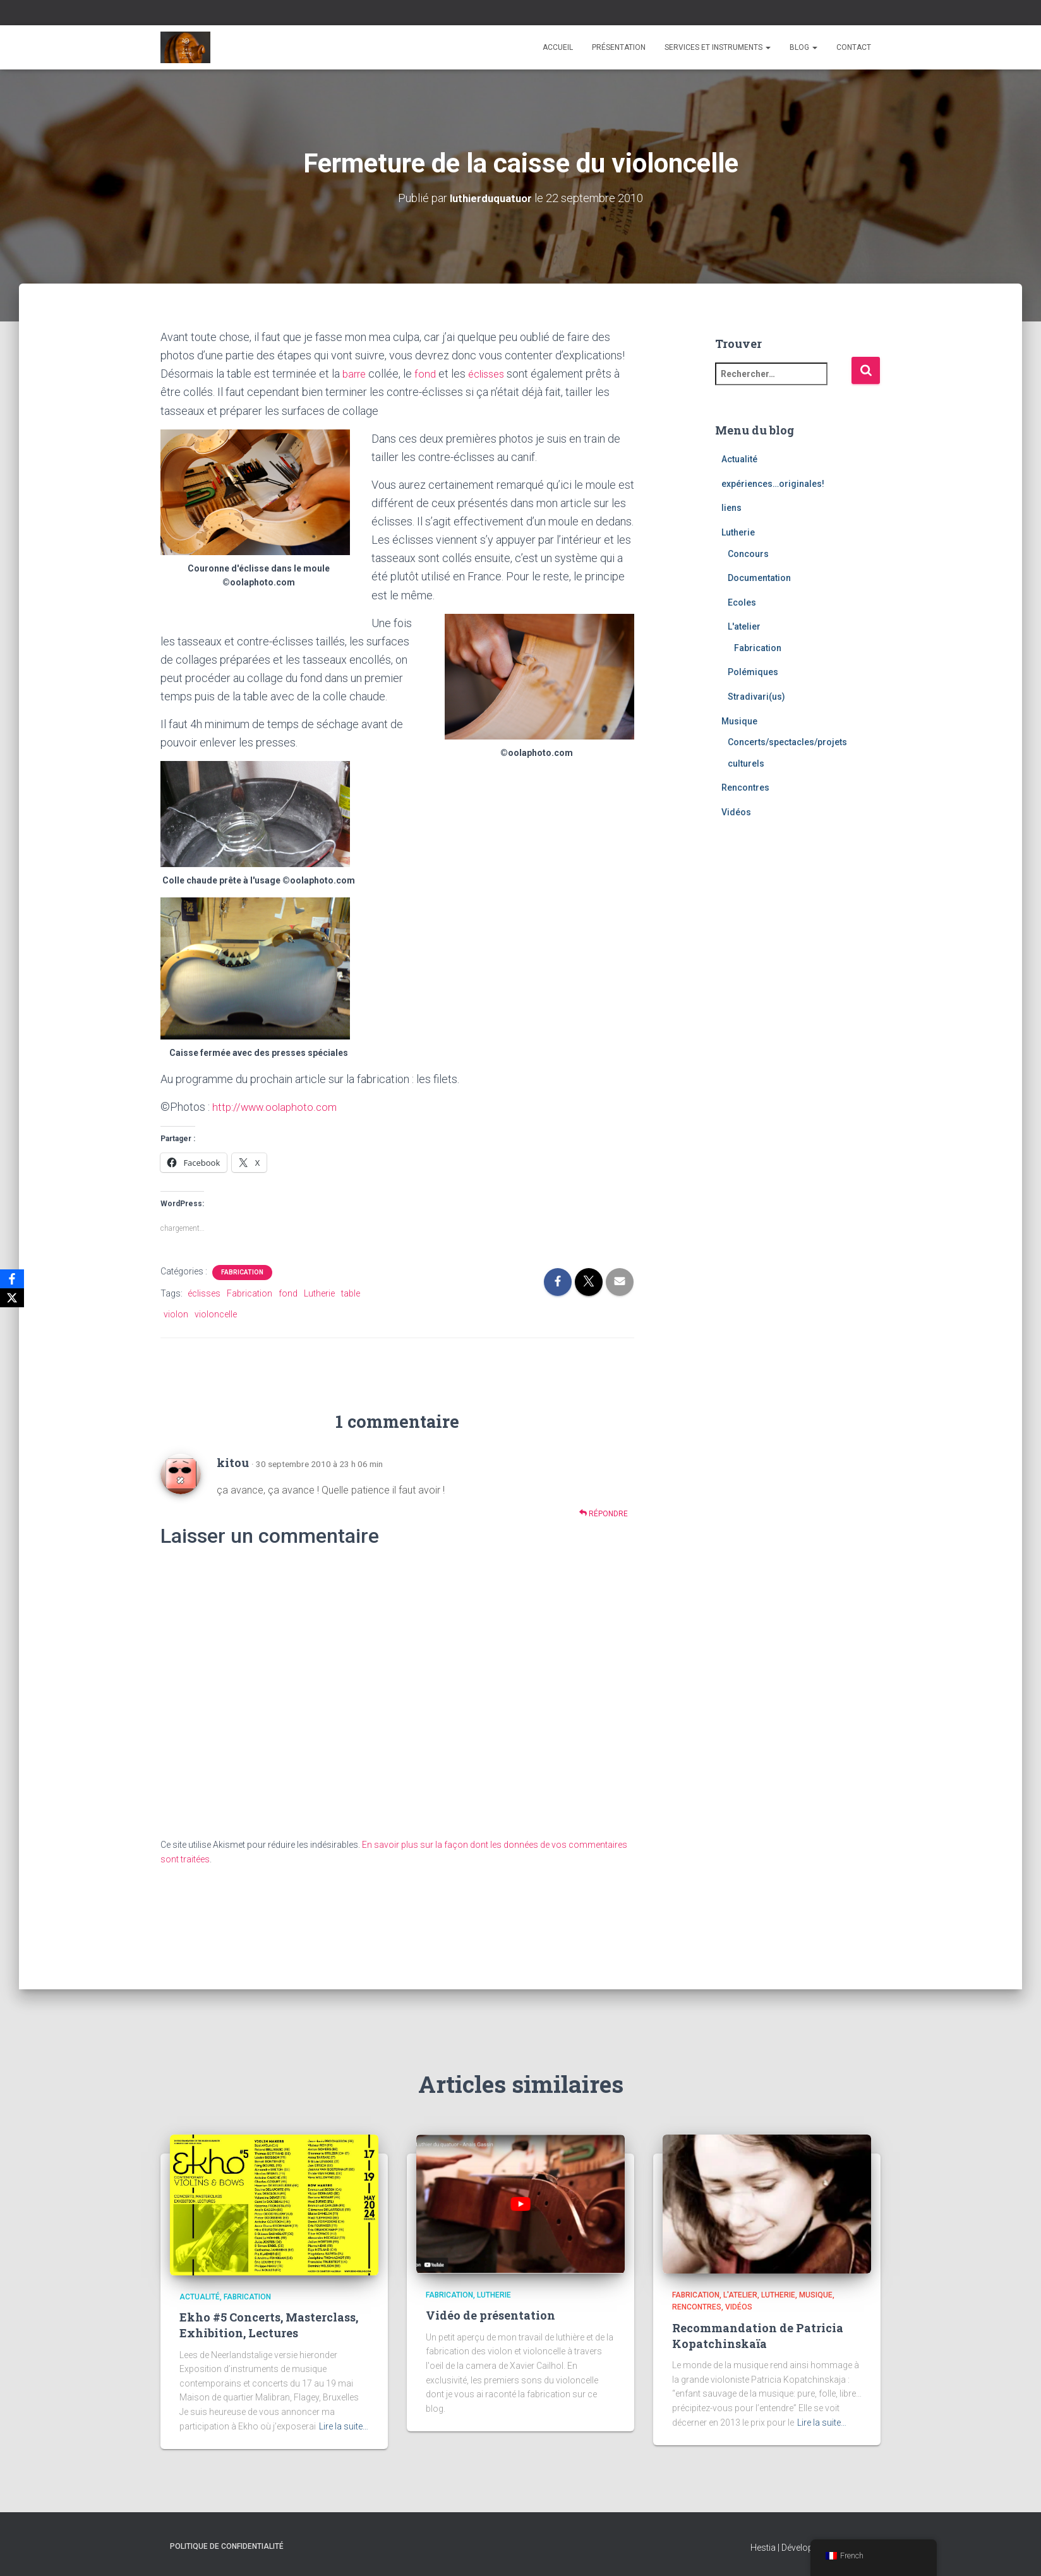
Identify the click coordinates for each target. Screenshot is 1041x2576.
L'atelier (744, 626)
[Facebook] (12, 1278)
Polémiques (753, 672)
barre (356, 373)
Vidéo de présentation (490, 2315)
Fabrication (242, 1270)
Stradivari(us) (756, 696)
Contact (853, 47)
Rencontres (745, 787)
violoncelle (216, 1313)
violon (176, 1313)
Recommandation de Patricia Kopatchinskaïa (757, 2335)
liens (731, 508)
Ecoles (742, 602)
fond (428, 373)
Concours (748, 553)
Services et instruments (718, 47)
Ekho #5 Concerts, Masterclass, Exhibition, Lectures (268, 2324)
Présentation (619, 47)
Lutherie (319, 1292)
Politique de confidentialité (227, 2546)
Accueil (558, 47)
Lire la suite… (343, 2426)
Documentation (759, 578)
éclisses (491, 373)
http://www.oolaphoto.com (277, 1106)
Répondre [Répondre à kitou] (603, 1512)
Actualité (739, 459)
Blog (803, 47)
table (350, 1292)
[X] (12, 1297)
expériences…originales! (772, 483)
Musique (739, 721)
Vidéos (736, 811)
